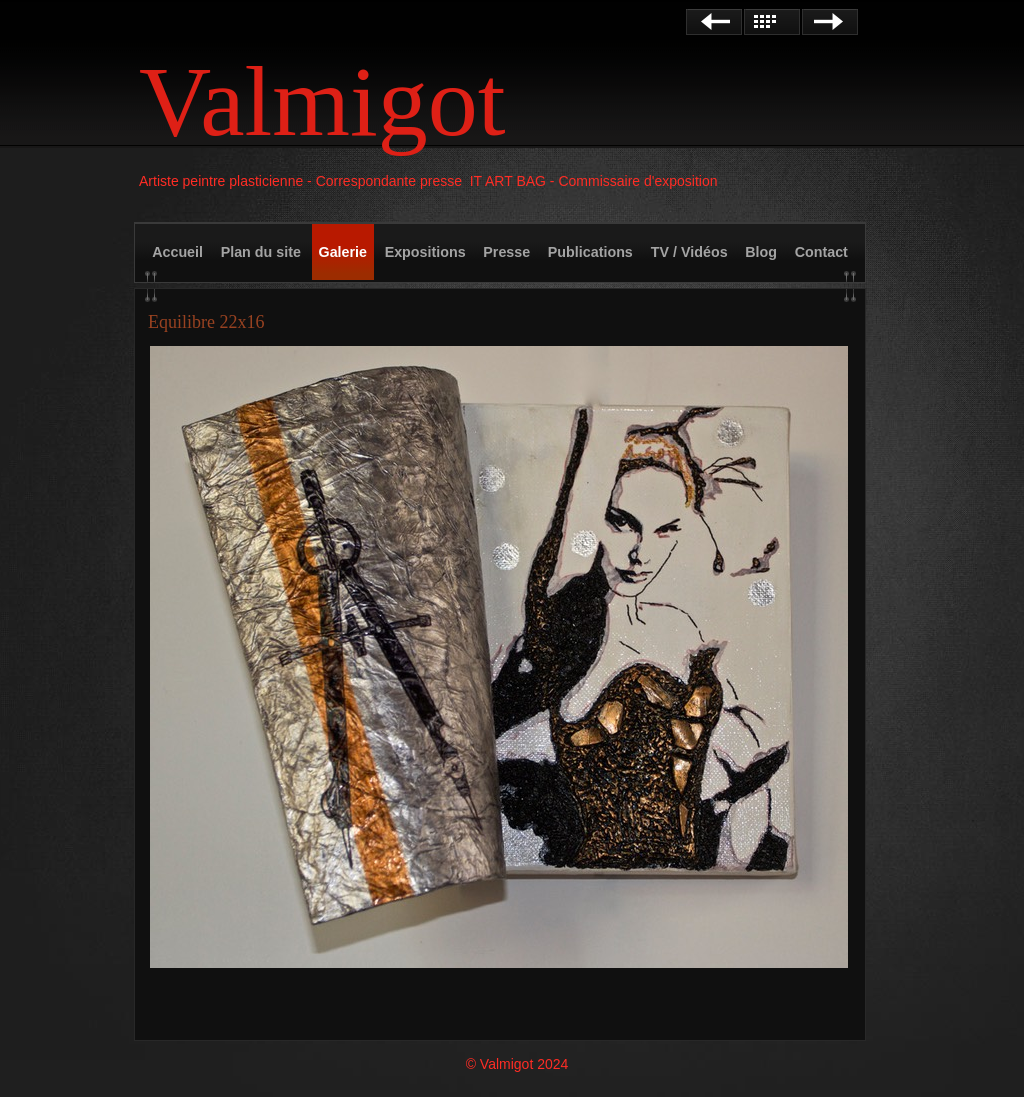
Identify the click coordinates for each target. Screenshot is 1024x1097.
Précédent (714, 22)
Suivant (830, 22)
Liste (772, 22)
